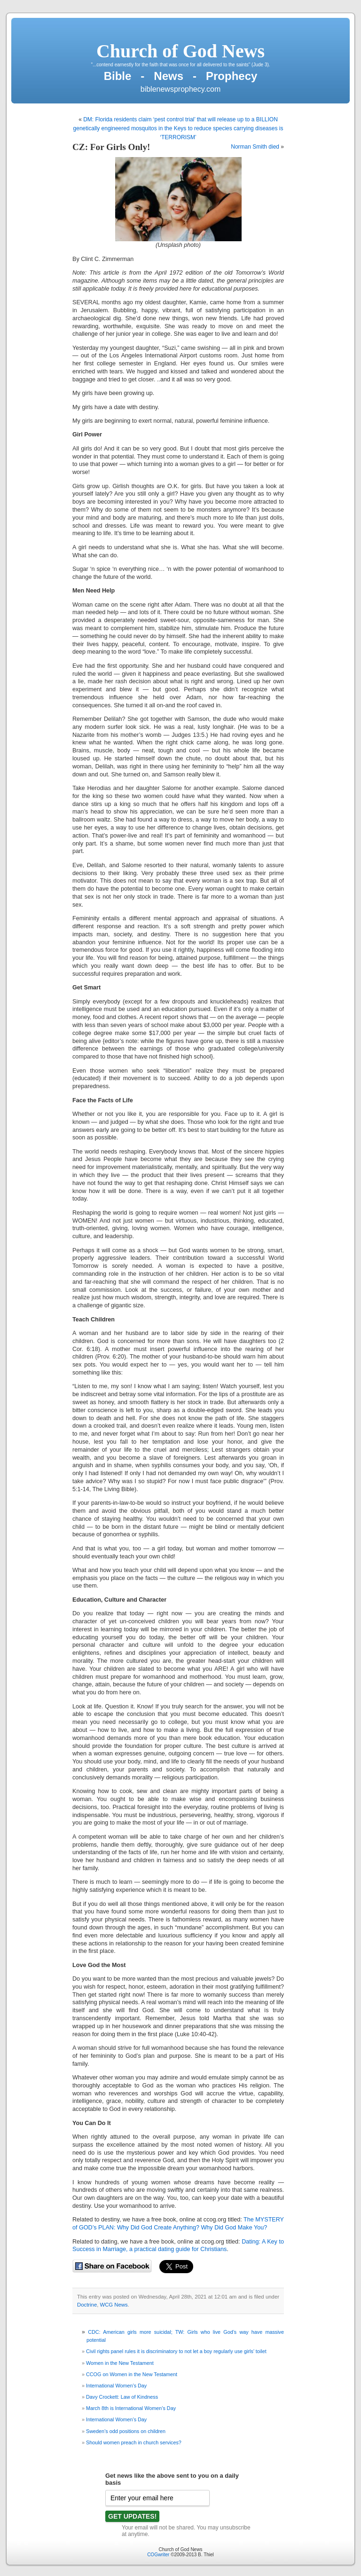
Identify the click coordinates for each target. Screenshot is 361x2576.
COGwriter (158, 2554)
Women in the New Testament (120, 2363)
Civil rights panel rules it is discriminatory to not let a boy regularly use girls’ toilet (176, 2351)
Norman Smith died (255, 146)
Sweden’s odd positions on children (125, 2431)
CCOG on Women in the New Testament (131, 2374)
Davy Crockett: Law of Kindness (122, 2397)
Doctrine (87, 2304)
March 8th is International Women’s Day (131, 2408)
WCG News (113, 2304)
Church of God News (180, 51)
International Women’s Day (116, 2385)
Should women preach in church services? (133, 2442)
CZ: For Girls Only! (111, 147)
